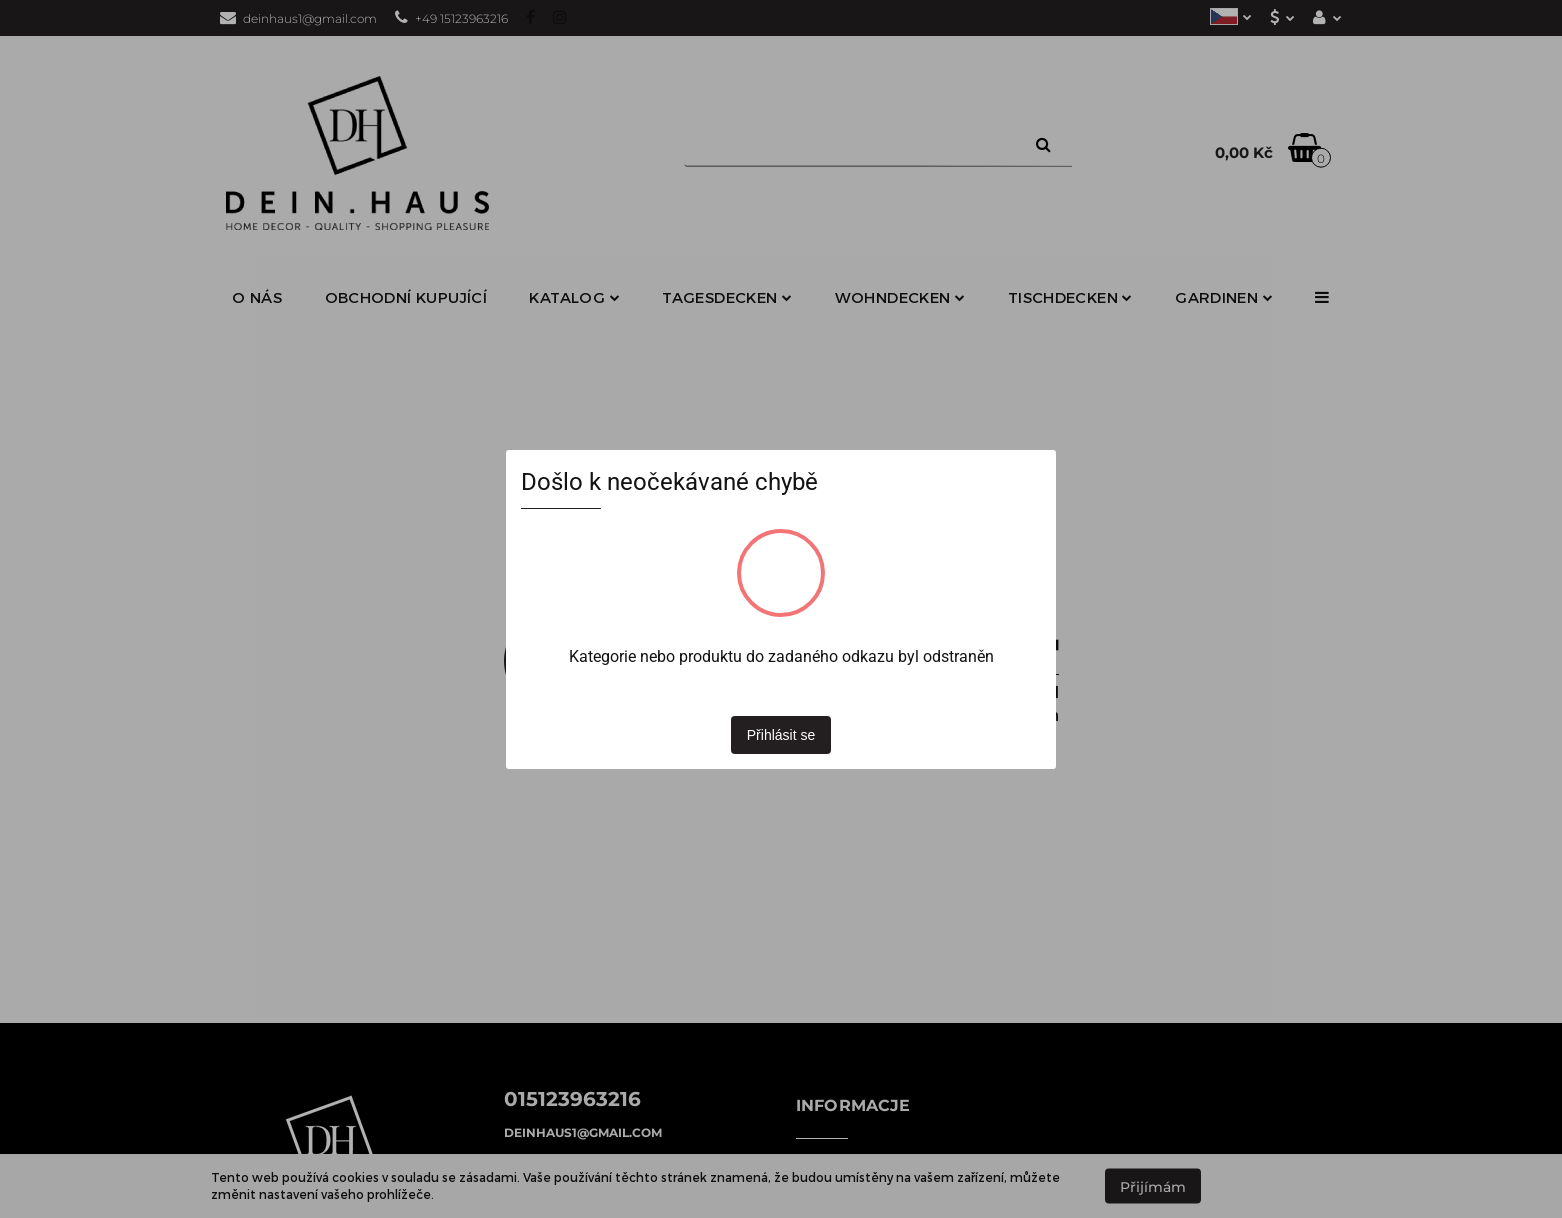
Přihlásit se (781, 735)
